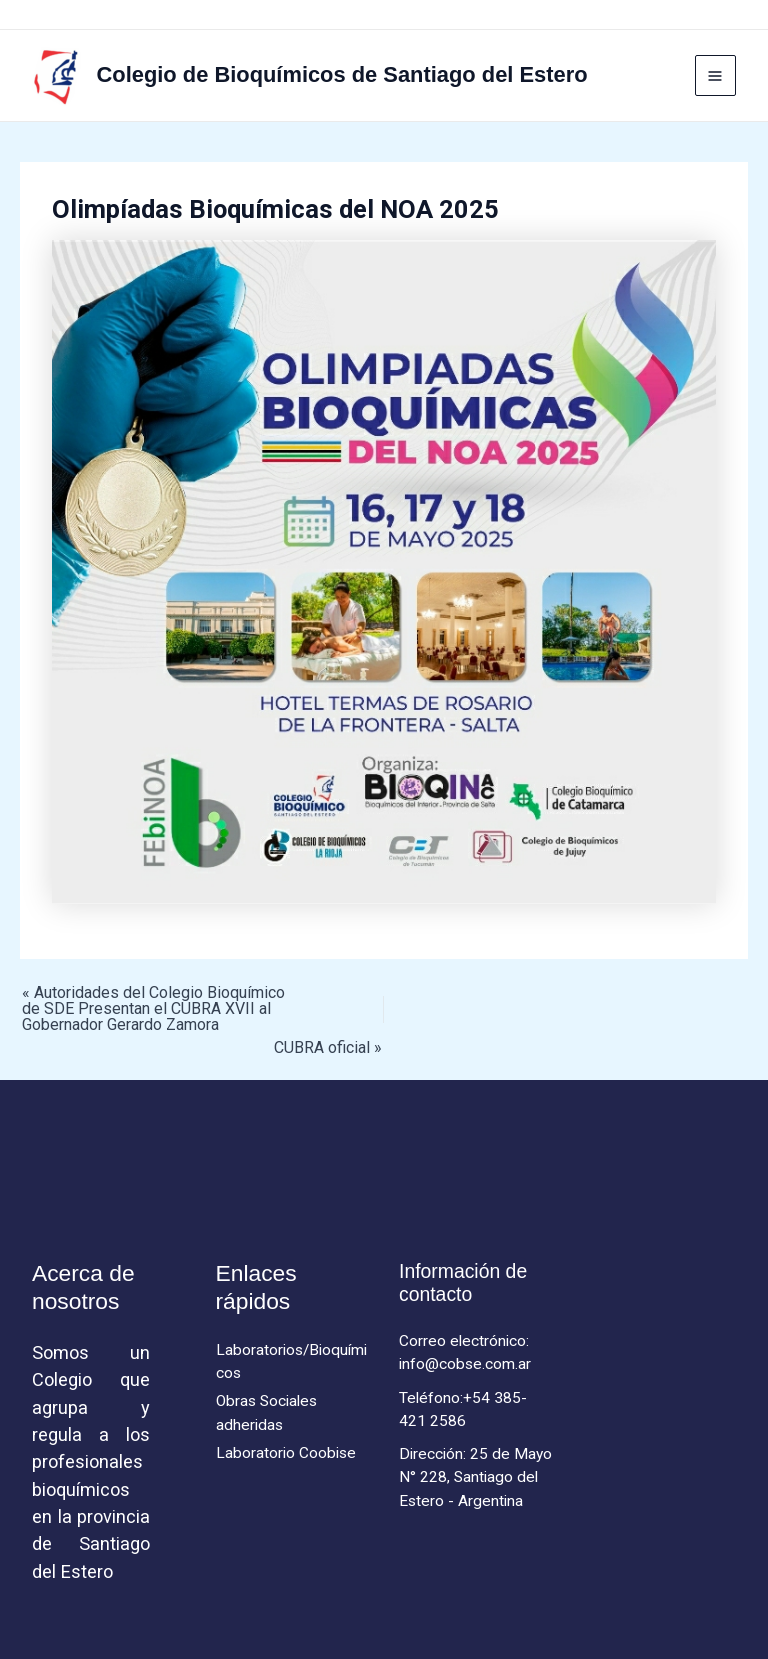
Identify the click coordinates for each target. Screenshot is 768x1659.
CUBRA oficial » (328, 1048)
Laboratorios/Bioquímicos (291, 1361)
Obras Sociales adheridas (266, 1412)
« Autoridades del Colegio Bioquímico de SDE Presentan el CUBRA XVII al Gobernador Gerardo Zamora (153, 1009)
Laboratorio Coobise (286, 1453)
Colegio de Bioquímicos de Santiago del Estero (342, 74)
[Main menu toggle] (715, 75)
